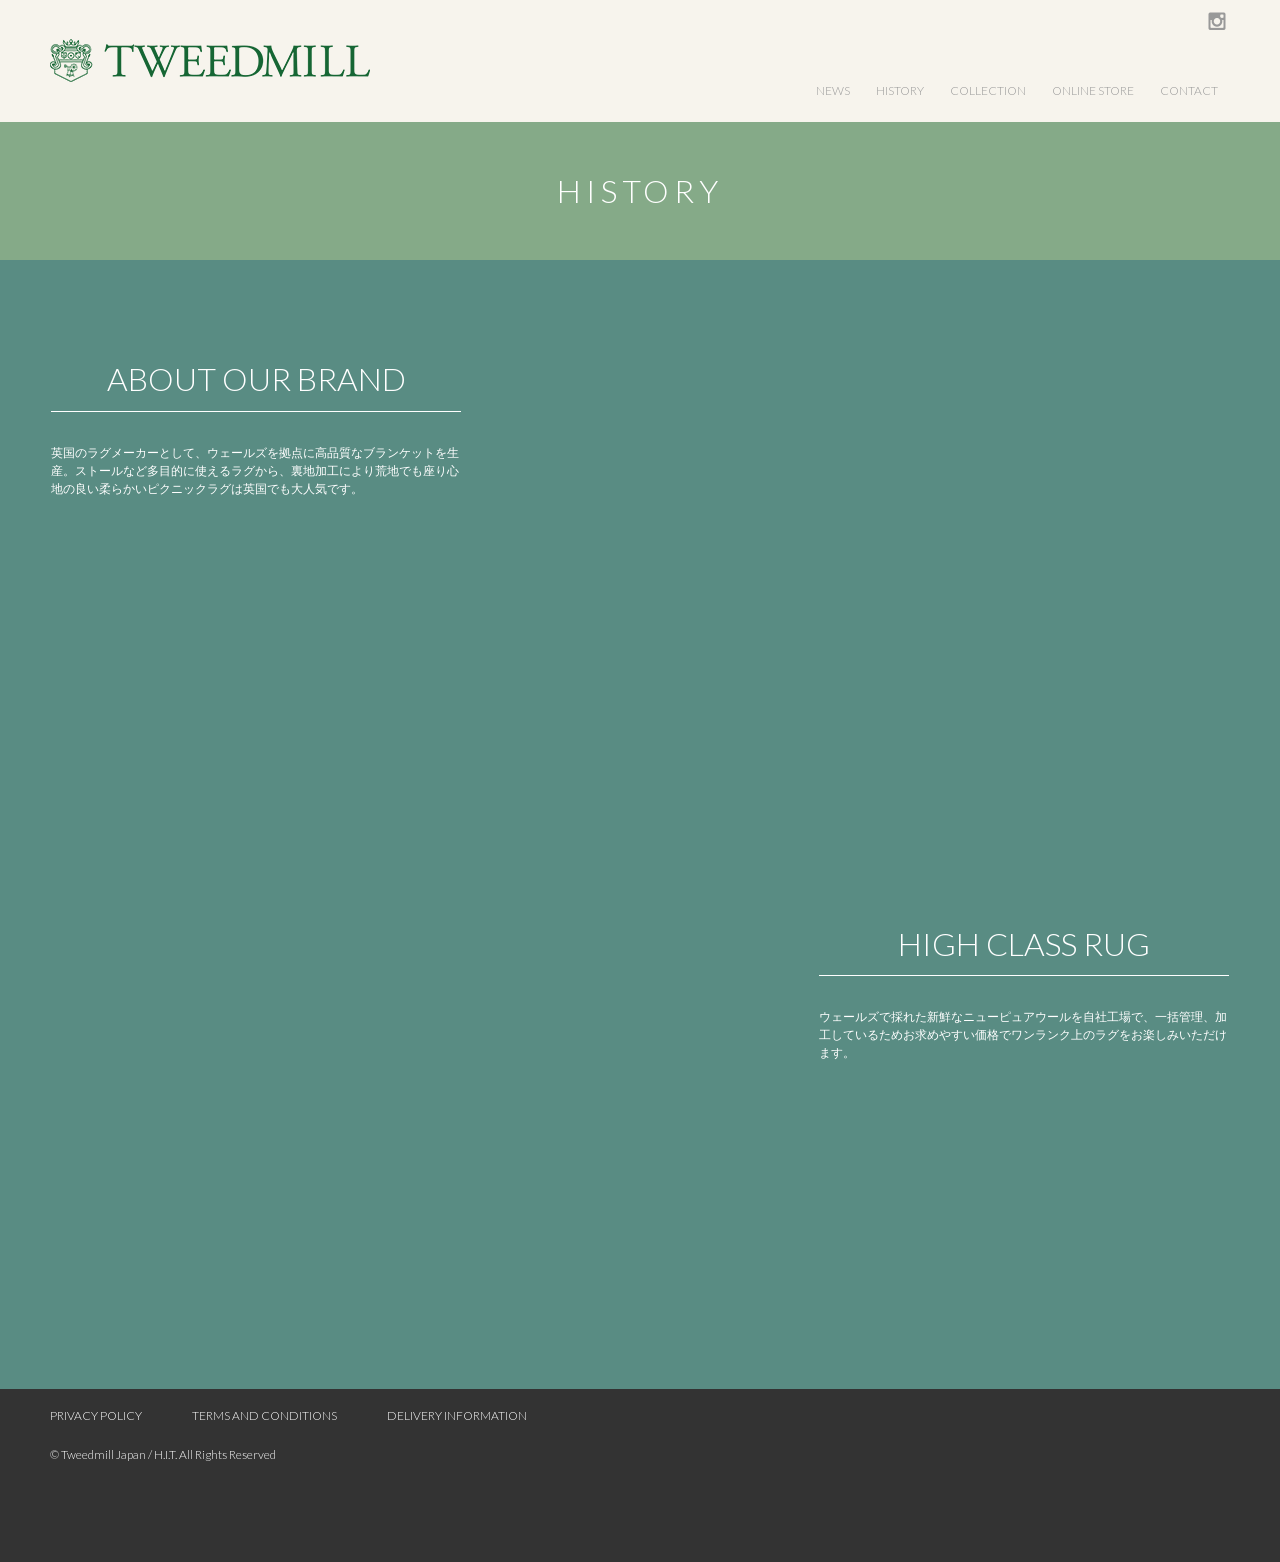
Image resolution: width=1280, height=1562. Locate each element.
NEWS (833, 90)
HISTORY (900, 90)
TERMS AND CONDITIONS (264, 1415)
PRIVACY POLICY (96, 1415)
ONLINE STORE (1093, 90)
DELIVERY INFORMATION (457, 1415)
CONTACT (1189, 90)
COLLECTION (988, 90)
